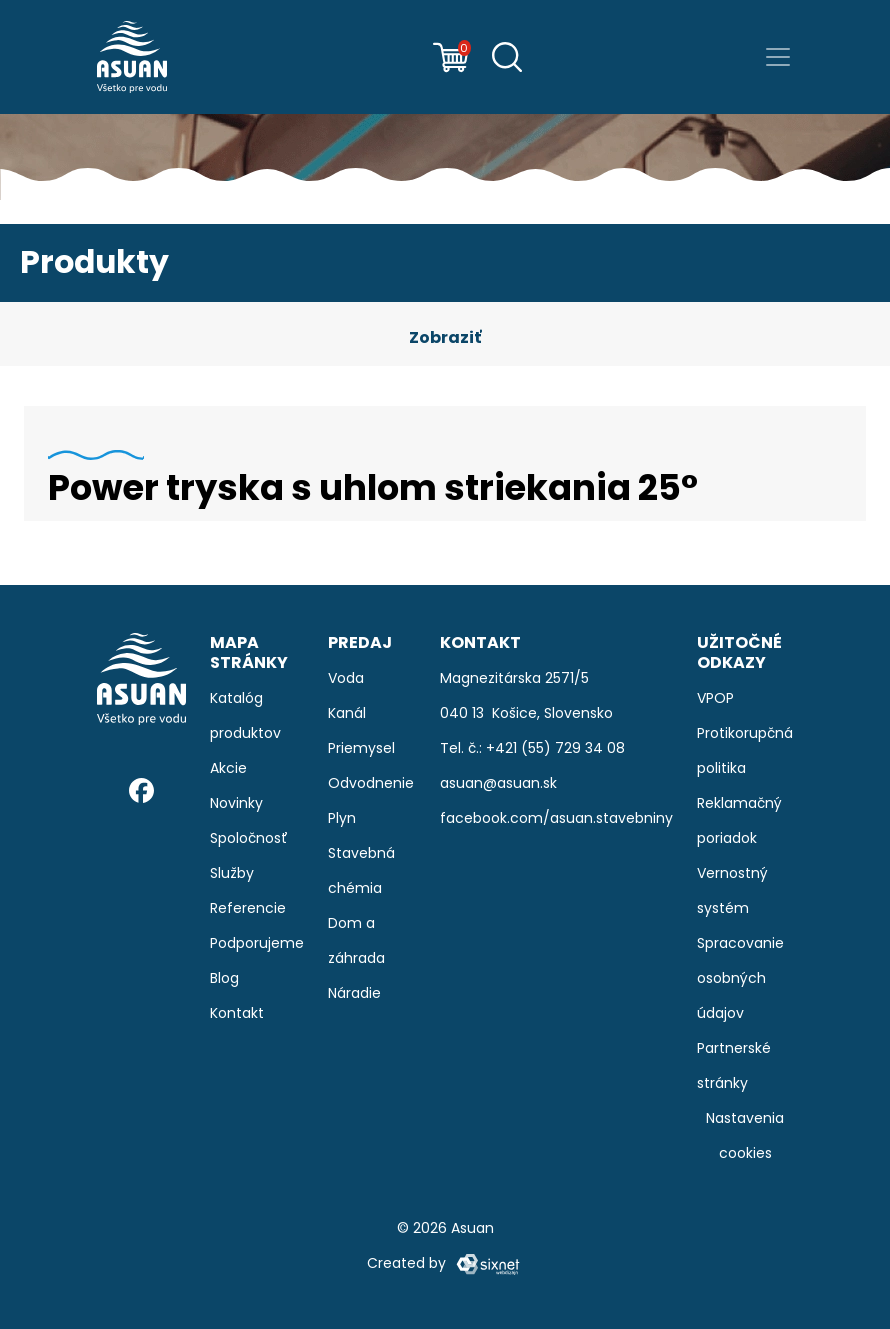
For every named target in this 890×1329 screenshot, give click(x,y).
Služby (232, 873)
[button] (445, 338)
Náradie (354, 993)
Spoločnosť (249, 838)
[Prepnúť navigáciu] (778, 57)
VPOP (715, 698)
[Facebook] (141, 790)
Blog (224, 978)
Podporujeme (257, 943)
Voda (346, 678)
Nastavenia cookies (745, 1135)
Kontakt (237, 1013)
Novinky (236, 803)
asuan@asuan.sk (498, 783)
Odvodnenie (371, 783)
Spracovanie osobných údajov (740, 978)
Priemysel (361, 748)
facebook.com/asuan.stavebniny (556, 818)
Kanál (347, 713)
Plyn (342, 818)
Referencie (248, 908)
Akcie (228, 768)
